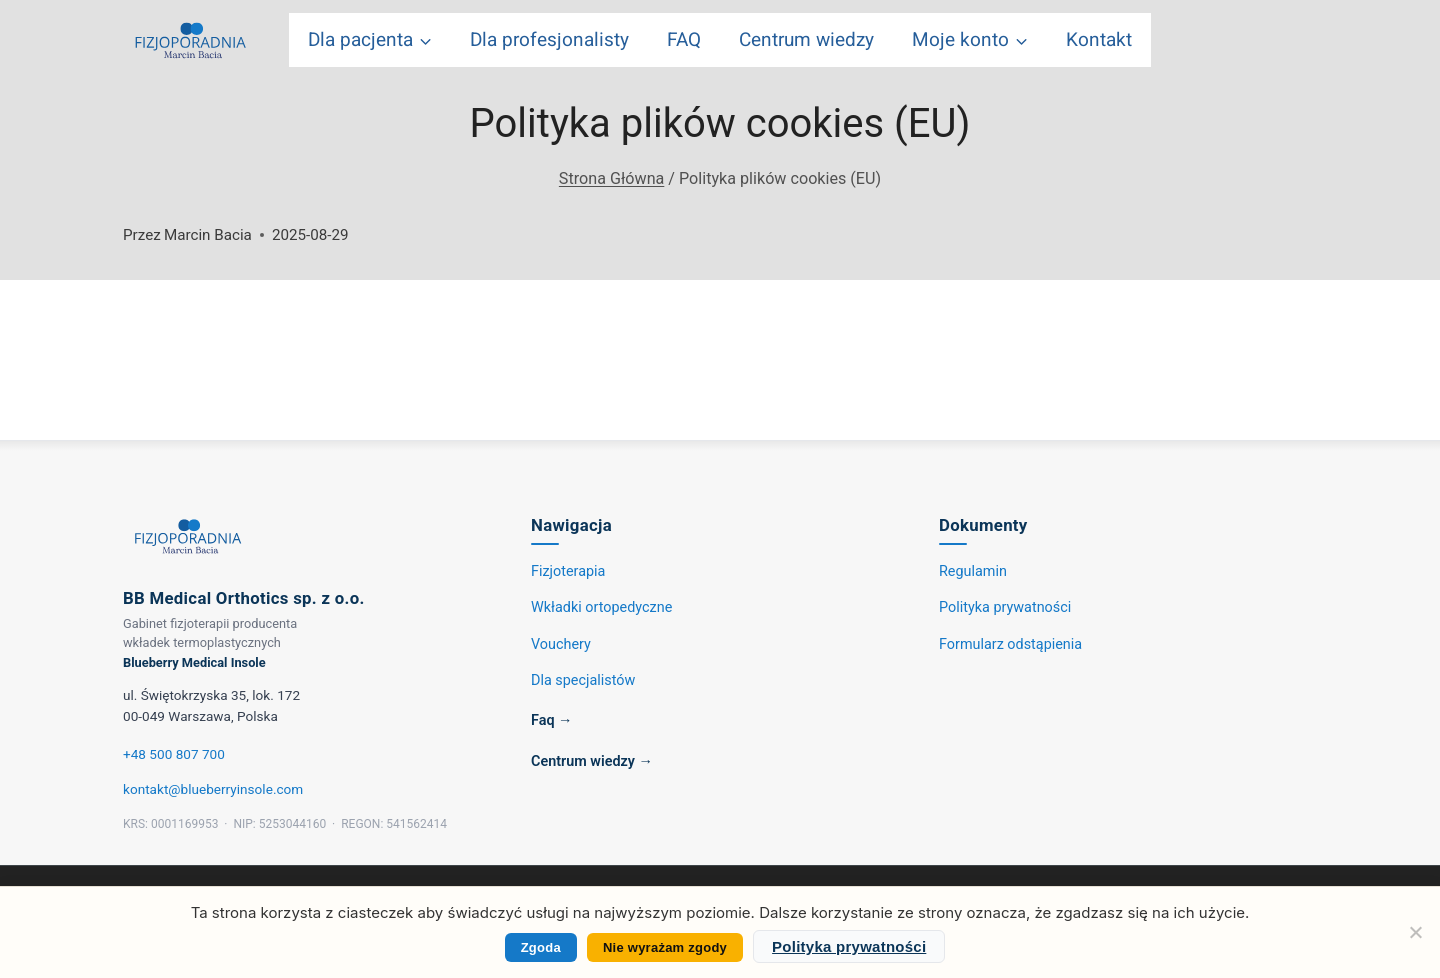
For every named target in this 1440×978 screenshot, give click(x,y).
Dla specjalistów (583, 680)
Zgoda (541, 947)
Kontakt (1099, 40)
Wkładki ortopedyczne (601, 607)
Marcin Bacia (208, 235)
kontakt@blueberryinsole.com (213, 789)
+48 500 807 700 (174, 754)
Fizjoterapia (568, 571)
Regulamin (973, 571)
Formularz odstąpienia (1010, 644)
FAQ (684, 40)
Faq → (552, 720)
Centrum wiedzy (806, 40)
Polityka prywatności (1005, 607)
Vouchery (561, 644)
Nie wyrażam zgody (665, 947)
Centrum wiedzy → (592, 761)
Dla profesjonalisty (549, 40)
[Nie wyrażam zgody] (1415, 932)
